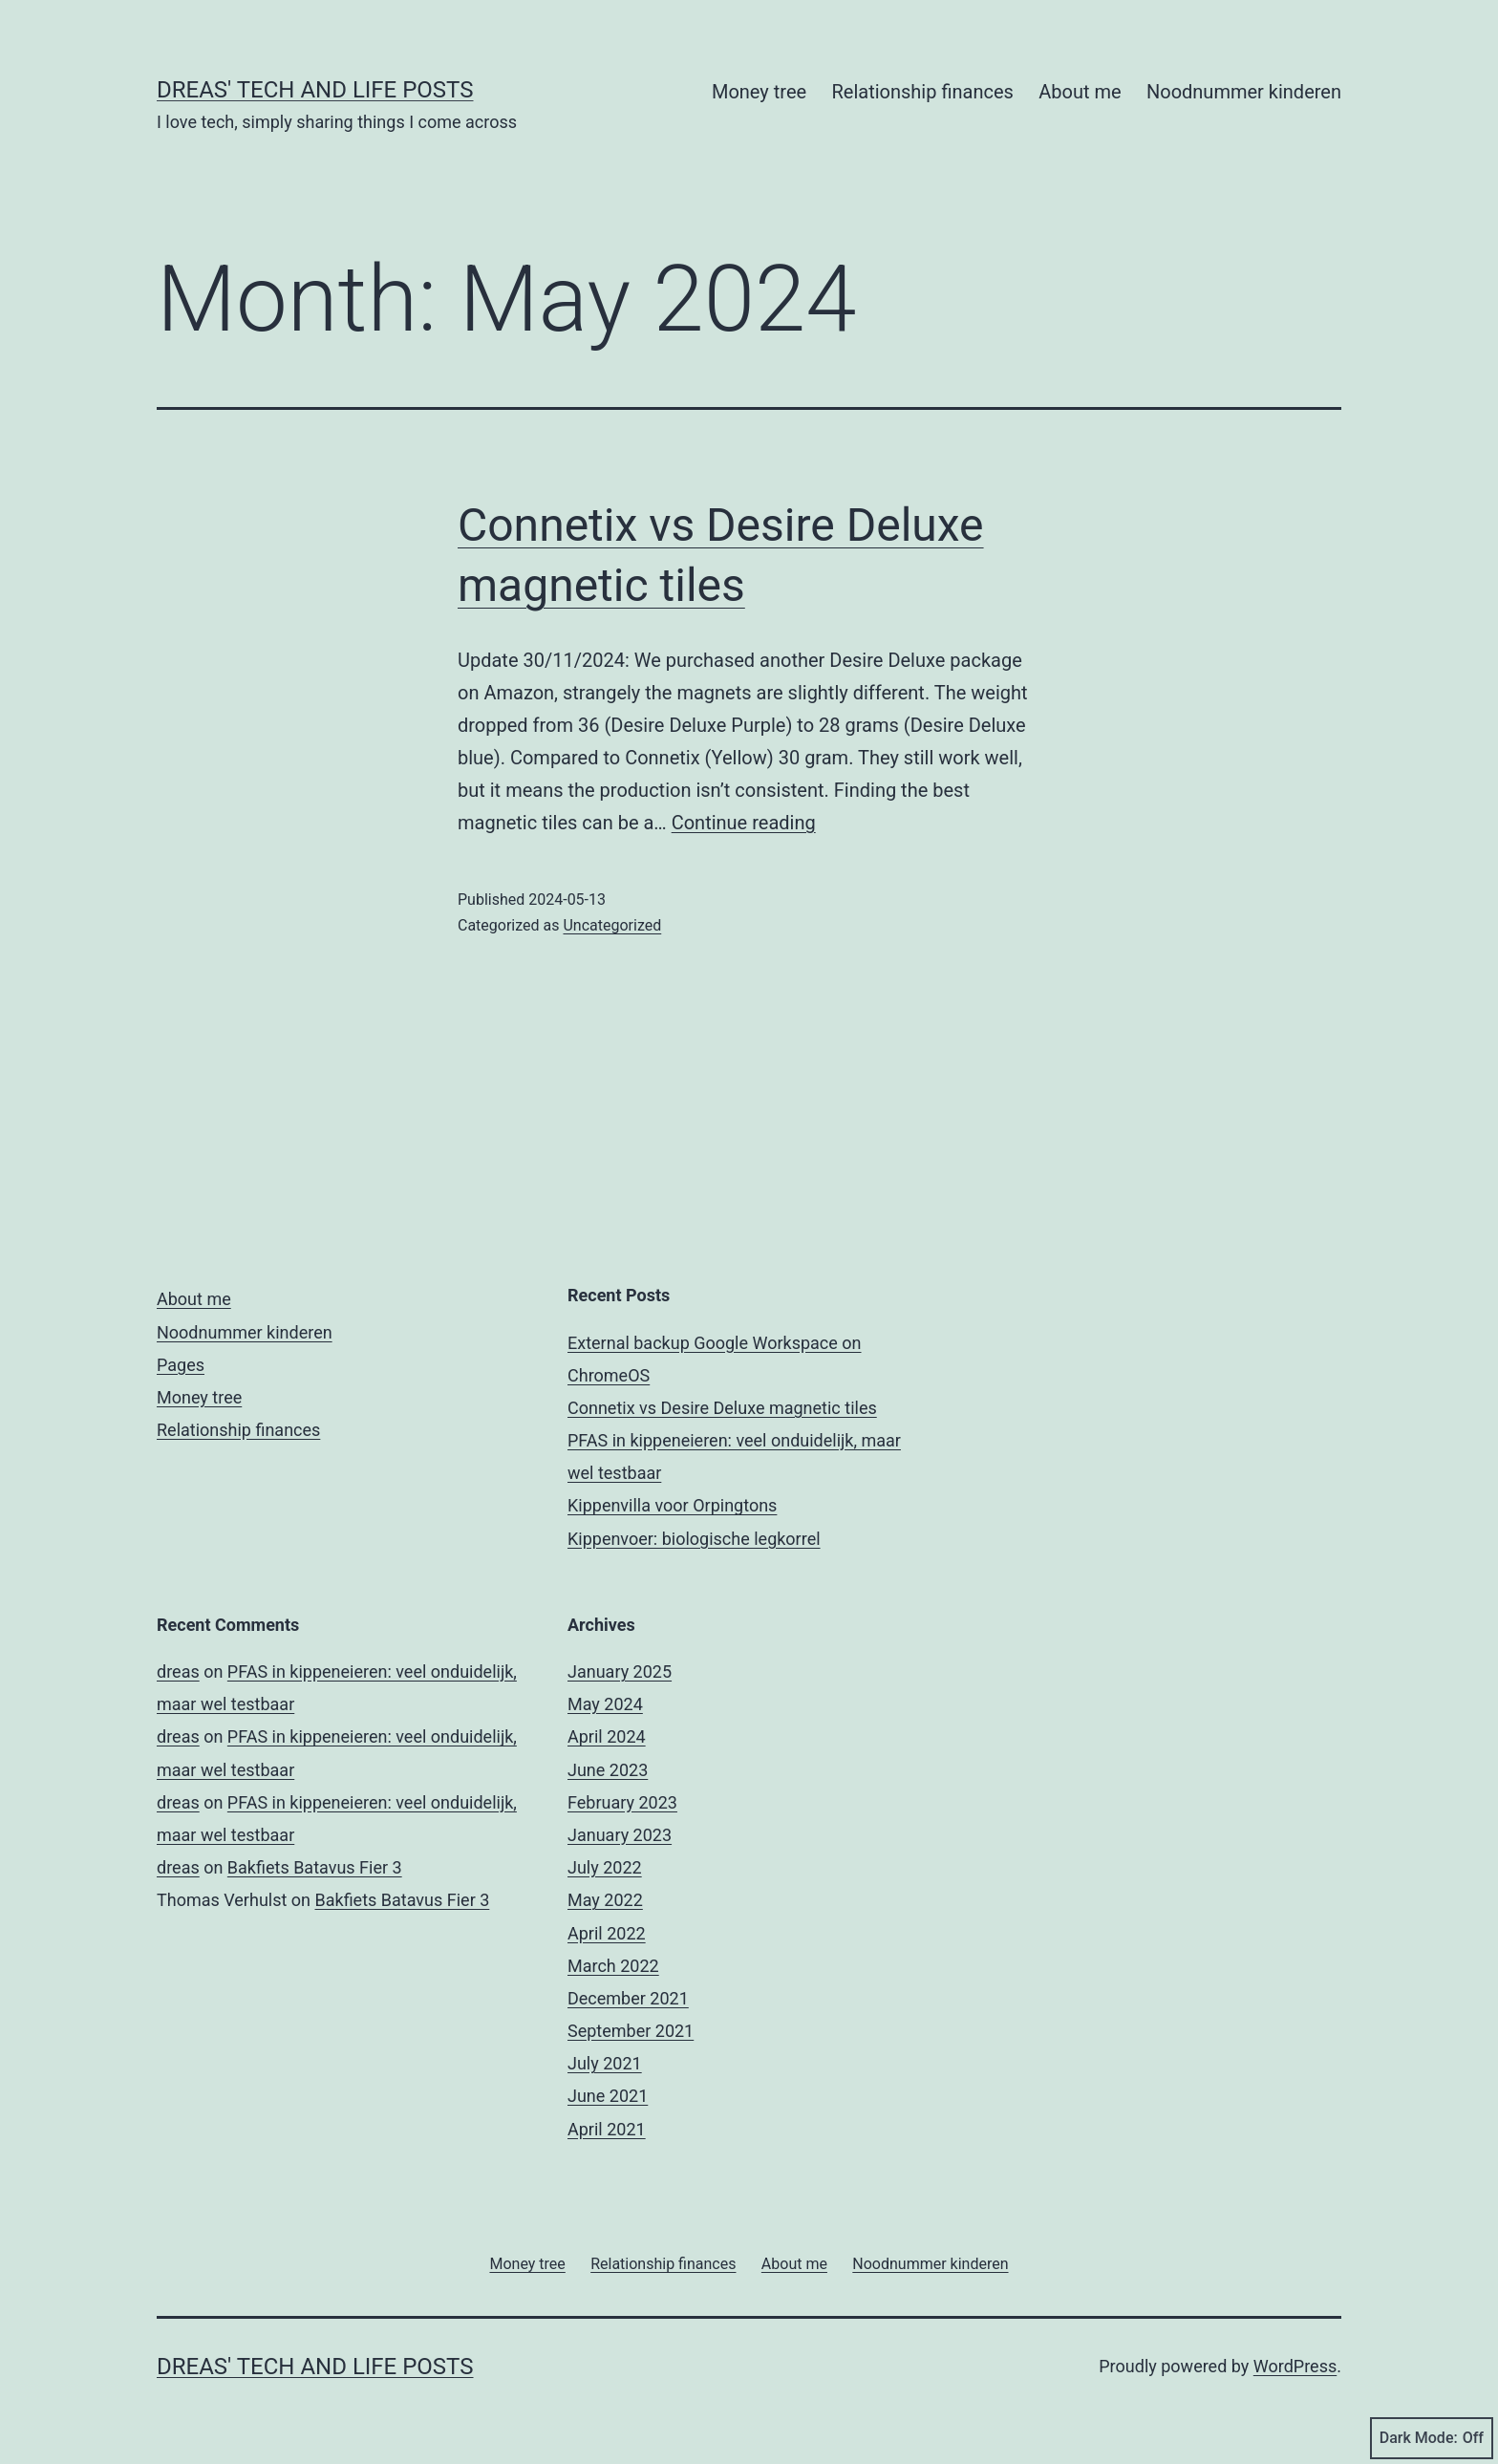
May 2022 (605, 1900)
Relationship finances (922, 91)
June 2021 (607, 2096)
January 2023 (619, 1835)
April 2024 (606, 1736)
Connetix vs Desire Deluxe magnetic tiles (722, 1408)
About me (1079, 91)
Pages (180, 1365)
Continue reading (744, 822)
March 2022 (613, 1966)
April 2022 (606, 1933)
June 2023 (607, 1770)
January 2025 (619, 1671)
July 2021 (604, 2063)
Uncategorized (612, 925)
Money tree (759, 91)
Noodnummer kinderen (1243, 91)
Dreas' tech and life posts (315, 89)
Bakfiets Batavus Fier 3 (314, 1867)
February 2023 (622, 1802)
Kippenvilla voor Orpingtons (672, 1505)
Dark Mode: (1432, 2438)
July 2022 (604, 1867)
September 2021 (630, 2031)
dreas (178, 1671)
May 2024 (605, 1704)
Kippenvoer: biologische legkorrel (694, 1539)
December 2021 (628, 1998)
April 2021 (606, 2129)
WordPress (1295, 2366)
